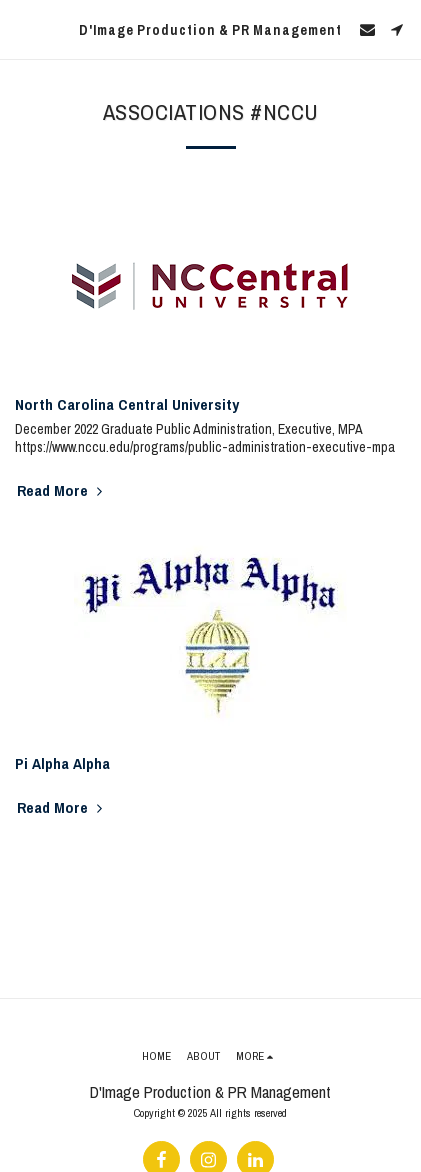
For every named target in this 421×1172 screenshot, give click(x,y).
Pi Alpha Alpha (62, 763)
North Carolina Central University (127, 404)
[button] (22, 28)
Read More (62, 490)
